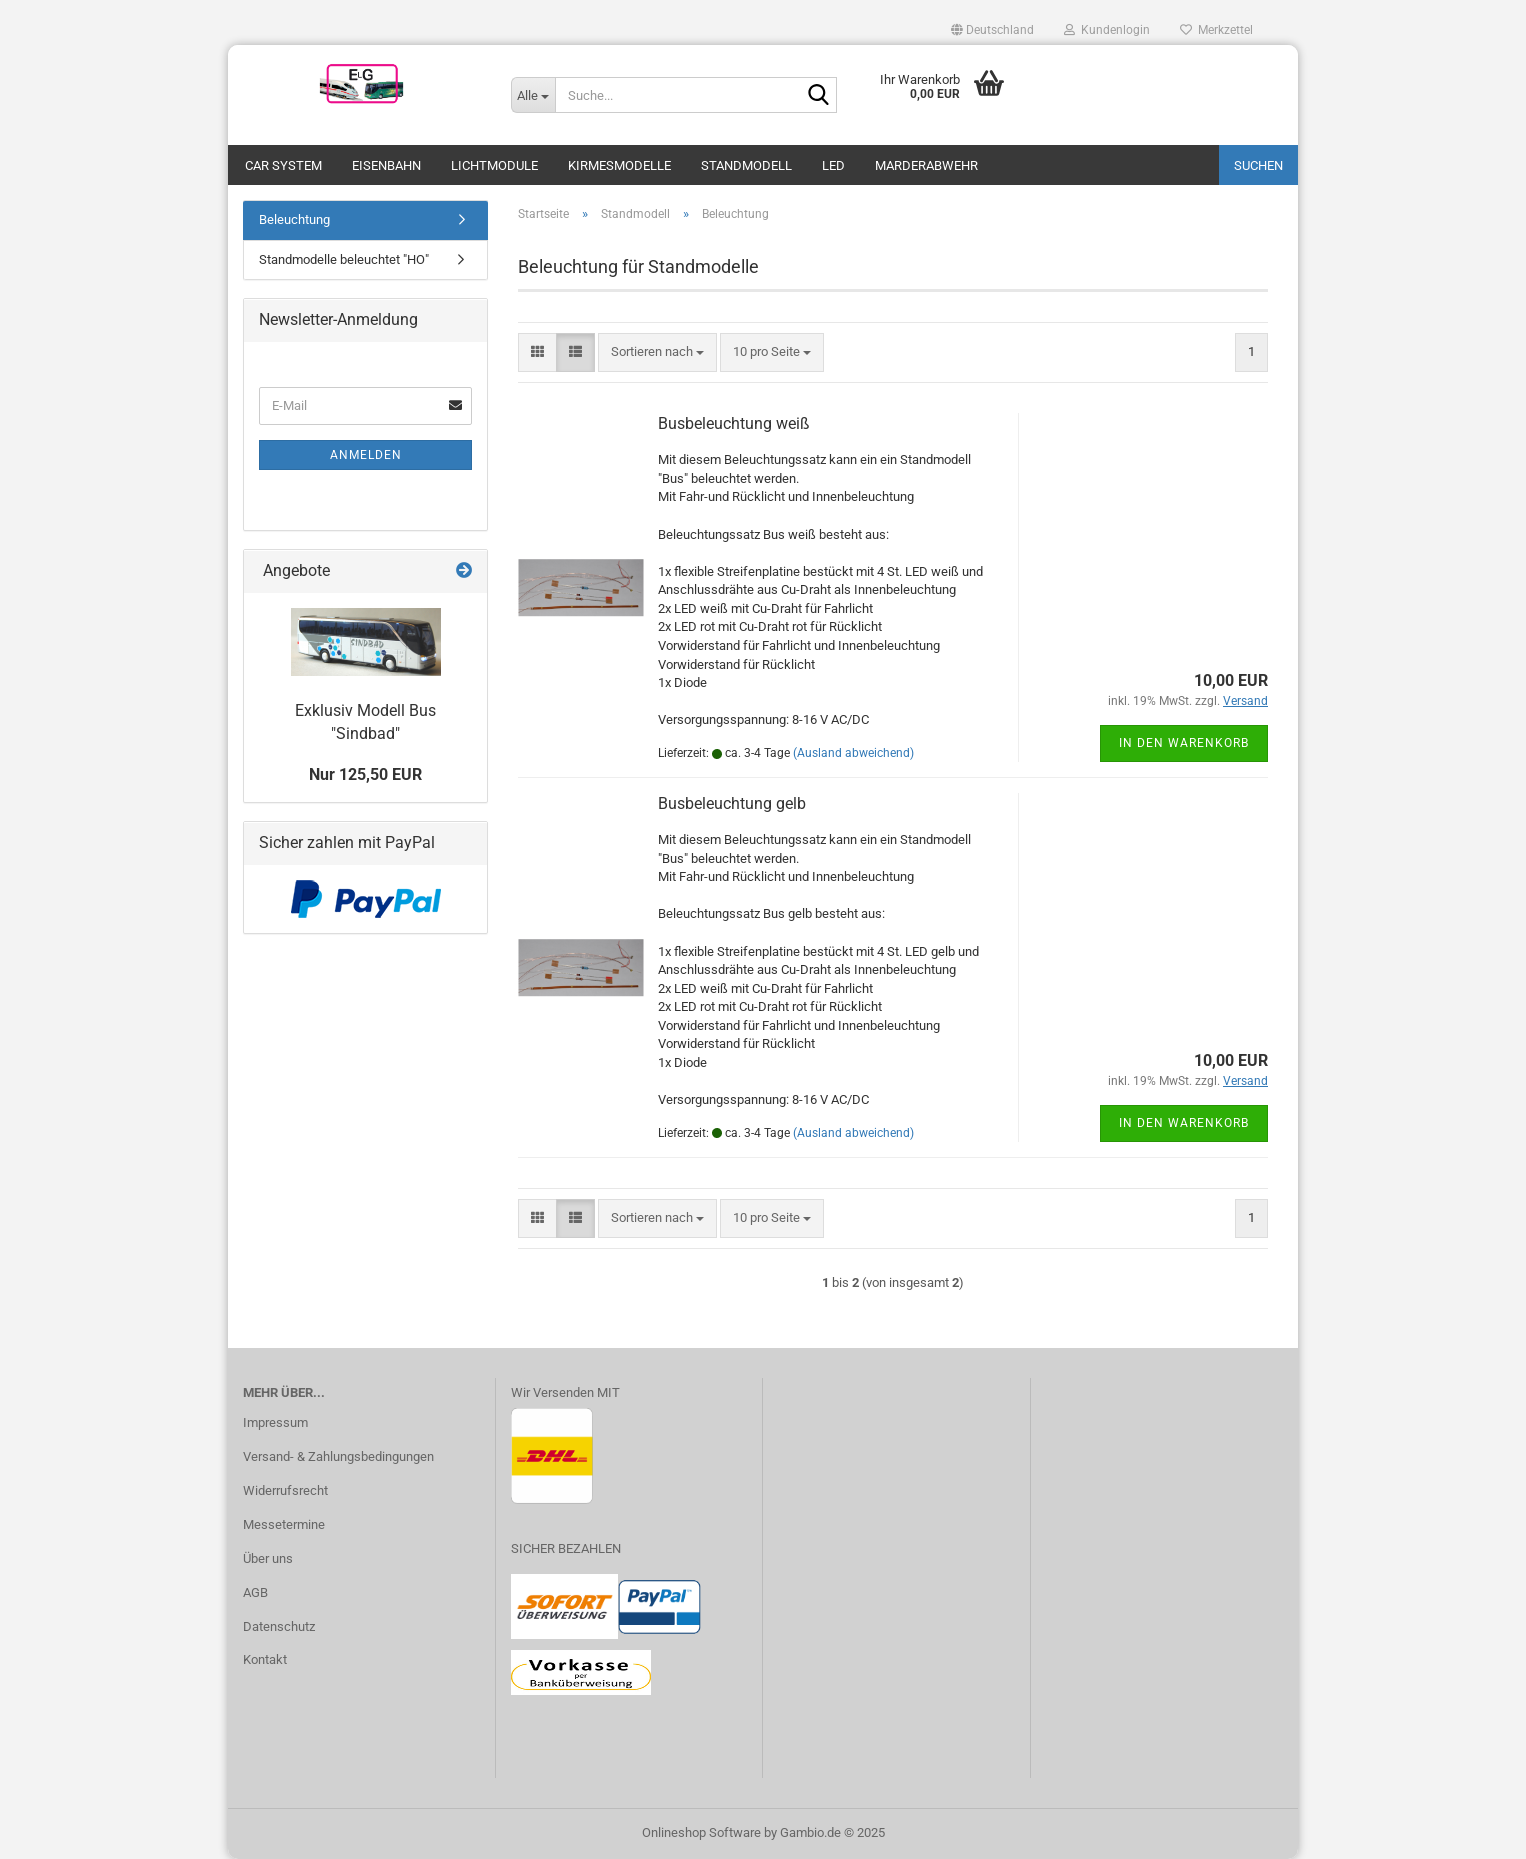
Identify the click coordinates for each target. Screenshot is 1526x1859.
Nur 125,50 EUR (365, 774)
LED (833, 165)
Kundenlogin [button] (1107, 30)
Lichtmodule (494, 165)
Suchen (1258, 165)
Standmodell (746, 165)
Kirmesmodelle (619, 165)
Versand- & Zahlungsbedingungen (338, 1456)
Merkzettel (1216, 30)
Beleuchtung (294, 219)
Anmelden (366, 455)
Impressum (275, 1422)
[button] (992, 30)
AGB (255, 1592)
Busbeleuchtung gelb (732, 803)
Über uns (268, 1558)
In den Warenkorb (1184, 743)
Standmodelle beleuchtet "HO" (344, 259)
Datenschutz (279, 1626)
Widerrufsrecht (285, 1490)
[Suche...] (533, 95)
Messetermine (284, 1524)
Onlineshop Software (701, 1832)
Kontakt (265, 1659)
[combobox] (657, 352)
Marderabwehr (926, 165)
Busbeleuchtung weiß (734, 423)
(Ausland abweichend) (853, 753)
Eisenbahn (386, 165)
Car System (283, 165)
